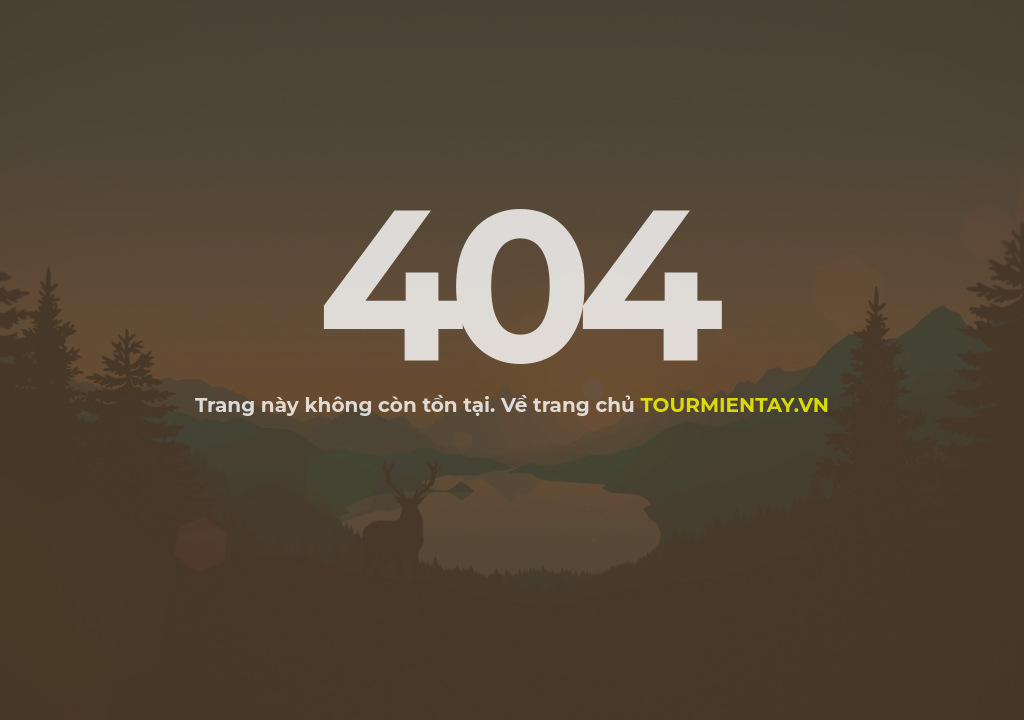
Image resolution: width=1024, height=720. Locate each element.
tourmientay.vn (734, 405)
